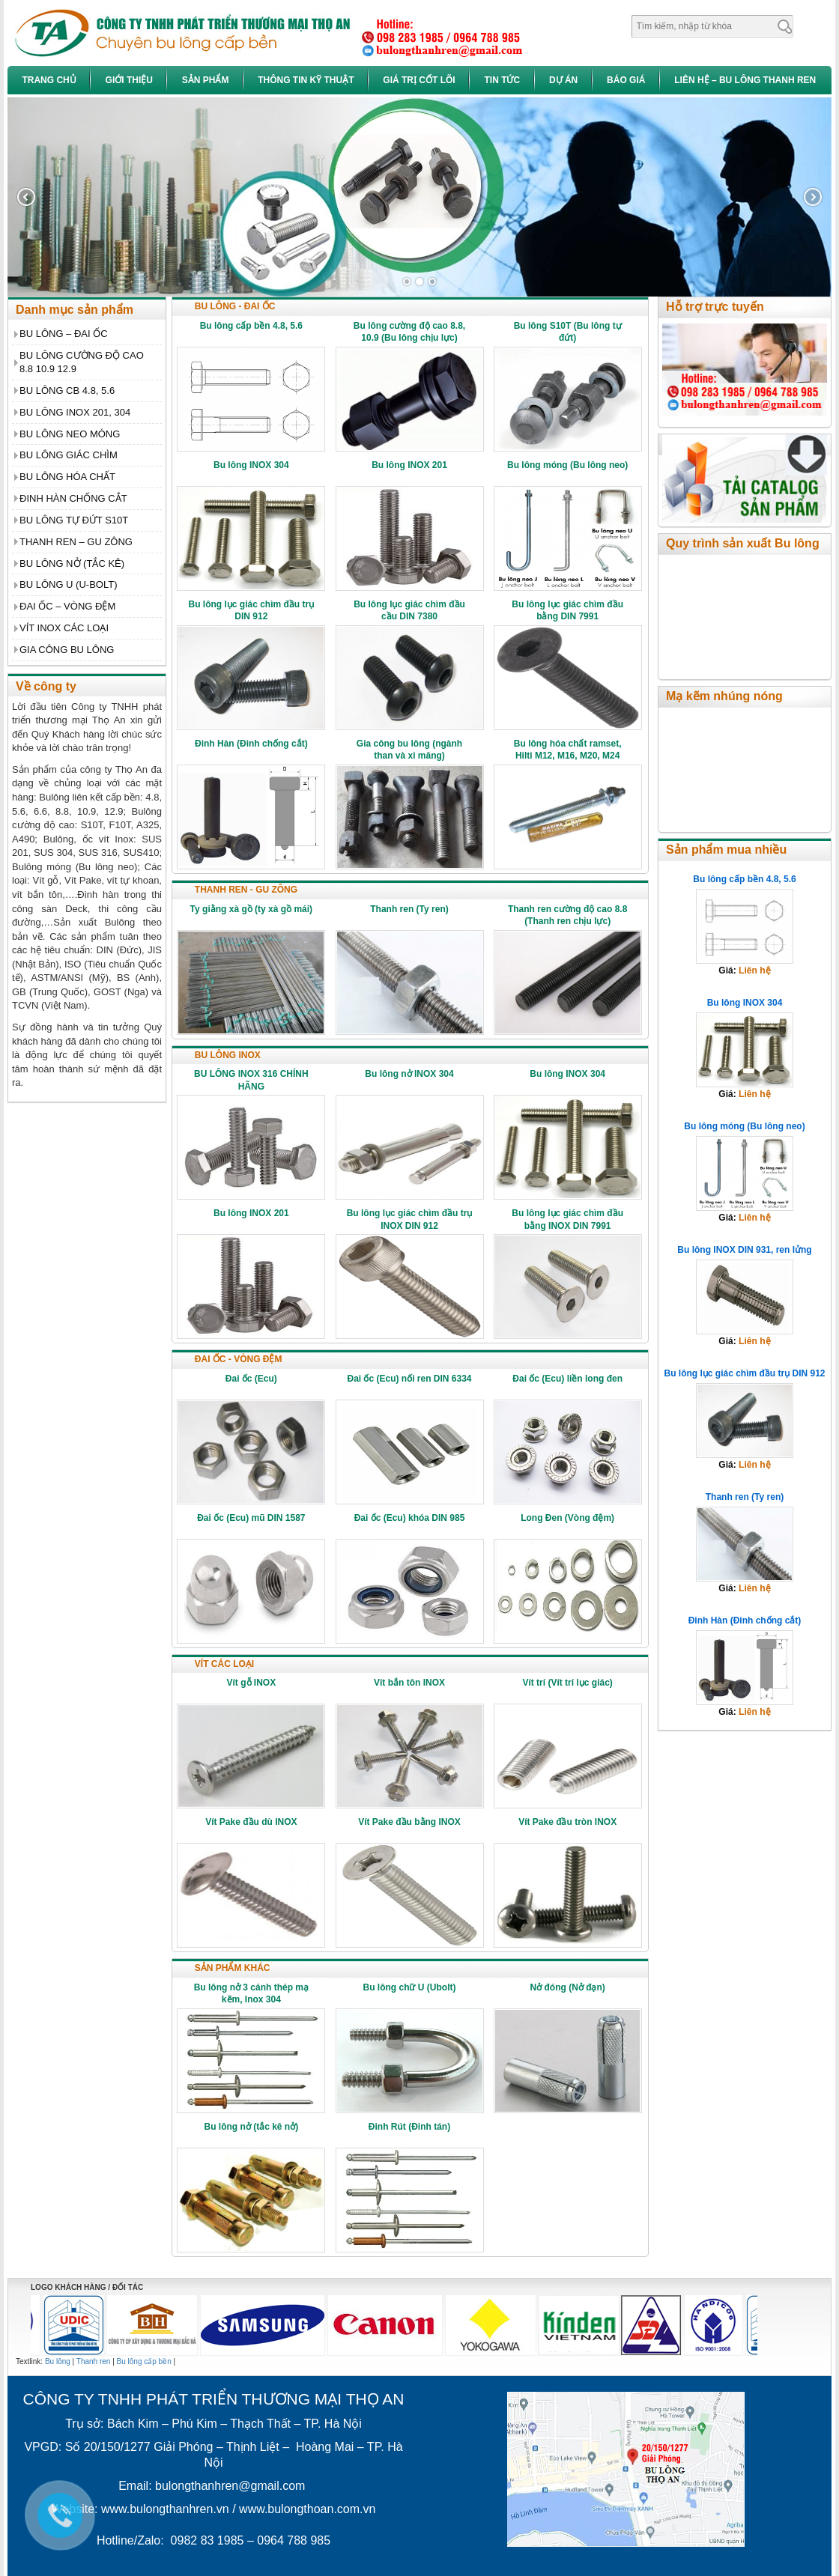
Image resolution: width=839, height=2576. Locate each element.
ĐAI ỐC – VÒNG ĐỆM (67, 606)
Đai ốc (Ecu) (251, 1378)
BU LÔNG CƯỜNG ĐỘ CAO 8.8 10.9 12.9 (81, 362)
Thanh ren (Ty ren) (409, 909)
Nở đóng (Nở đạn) (567, 1987)
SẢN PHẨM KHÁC (232, 1968)
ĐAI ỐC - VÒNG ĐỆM (238, 1359)
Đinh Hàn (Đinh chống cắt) (251, 743)
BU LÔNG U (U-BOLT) (68, 584)
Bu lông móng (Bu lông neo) (567, 465)
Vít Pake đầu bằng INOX (409, 1822)
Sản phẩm (205, 80)
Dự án (563, 80)
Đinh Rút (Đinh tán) (409, 2126)
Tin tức (502, 80)
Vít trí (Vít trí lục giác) (567, 1682)
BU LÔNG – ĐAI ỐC (63, 333)
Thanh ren (93, 2361)
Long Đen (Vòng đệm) (567, 1518)
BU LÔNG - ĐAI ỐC (235, 306)
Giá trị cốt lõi (419, 80)
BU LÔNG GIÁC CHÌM (68, 455)
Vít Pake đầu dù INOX (251, 1822)
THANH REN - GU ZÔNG (246, 889)
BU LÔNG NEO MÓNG (69, 434)
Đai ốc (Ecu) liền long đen (567, 1378)
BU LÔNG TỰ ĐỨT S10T (73, 520)
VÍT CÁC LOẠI (224, 1664)
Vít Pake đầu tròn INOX (567, 1822)
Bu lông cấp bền (144, 2361)
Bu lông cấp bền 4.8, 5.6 (251, 326)
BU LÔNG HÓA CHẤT (67, 476)
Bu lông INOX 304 (251, 465)
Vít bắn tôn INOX (409, 1682)
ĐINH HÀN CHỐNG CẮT (73, 498)
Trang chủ (49, 80)
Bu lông (57, 2361)
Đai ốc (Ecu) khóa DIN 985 (409, 1518)
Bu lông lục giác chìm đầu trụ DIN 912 (744, 1373)
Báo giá (626, 80)
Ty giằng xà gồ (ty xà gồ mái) (251, 909)
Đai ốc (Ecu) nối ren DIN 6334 (409, 1378)
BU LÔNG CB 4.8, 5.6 (67, 390)
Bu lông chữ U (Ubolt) (409, 1987)
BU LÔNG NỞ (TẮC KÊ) (71, 563)
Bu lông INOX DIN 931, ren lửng (744, 1250)
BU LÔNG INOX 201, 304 (74, 412)
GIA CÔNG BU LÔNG (66, 649)
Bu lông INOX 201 (409, 465)
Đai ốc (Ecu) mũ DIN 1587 (251, 1518)
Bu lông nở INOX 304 (409, 1074)
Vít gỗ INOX (251, 1682)
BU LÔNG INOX (228, 1055)
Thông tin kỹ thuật (306, 80)
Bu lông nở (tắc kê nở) (252, 2126)
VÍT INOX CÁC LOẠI (64, 628)
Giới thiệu (129, 80)
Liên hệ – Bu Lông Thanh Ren (745, 80)
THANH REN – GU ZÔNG (76, 541)
